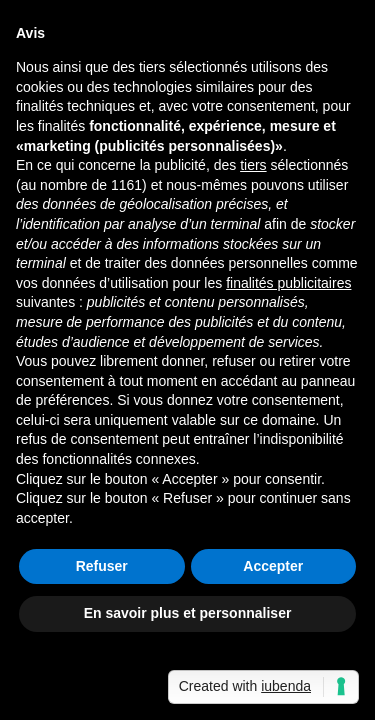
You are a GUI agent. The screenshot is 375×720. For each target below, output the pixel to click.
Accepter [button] (273, 566)
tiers (253, 165)
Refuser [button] (102, 566)
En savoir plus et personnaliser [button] (188, 613)
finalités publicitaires (288, 283)
